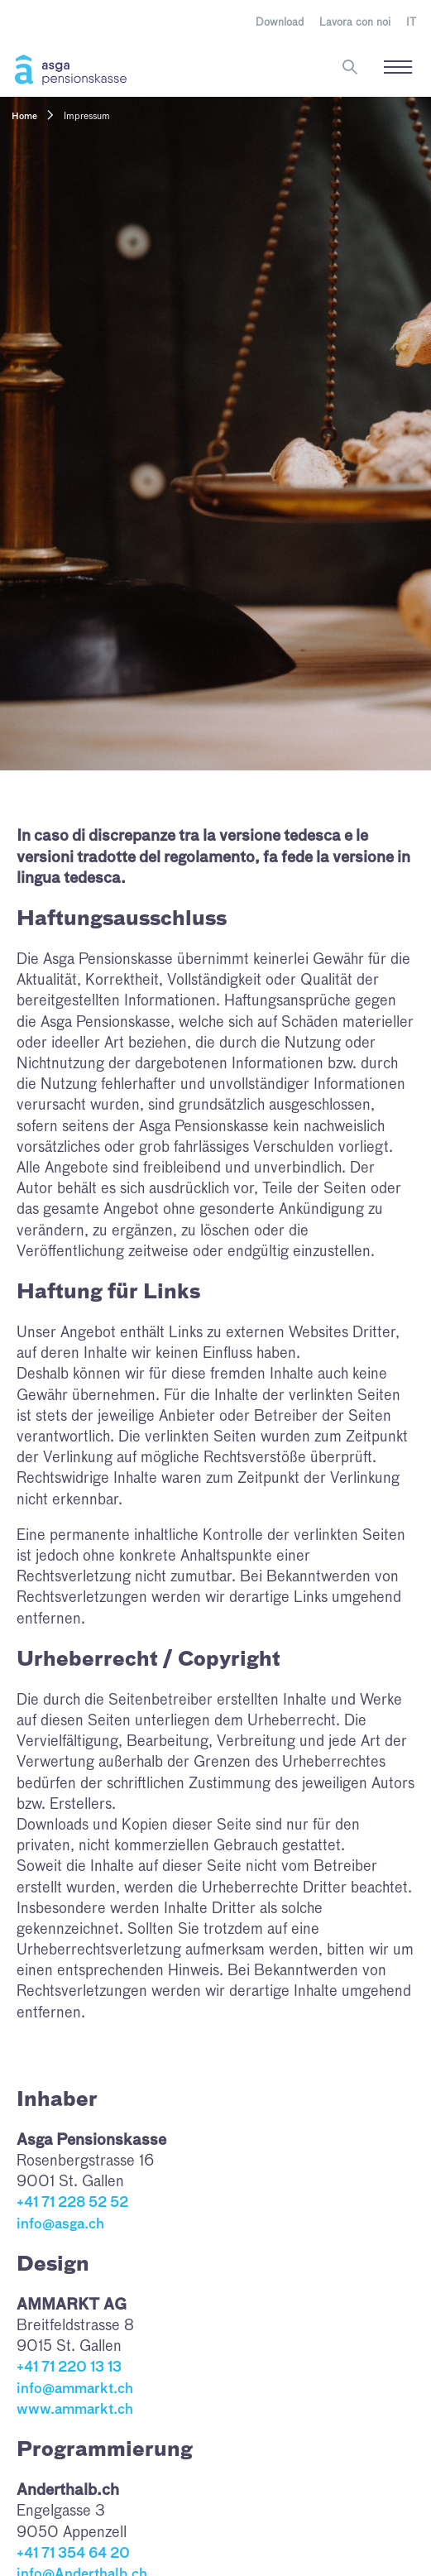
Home (24, 117)
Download (280, 22)
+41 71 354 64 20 (73, 2554)
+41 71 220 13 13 (69, 2368)
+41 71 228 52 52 (72, 2203)
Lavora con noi (354, 22)
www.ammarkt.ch (75, 2410)
